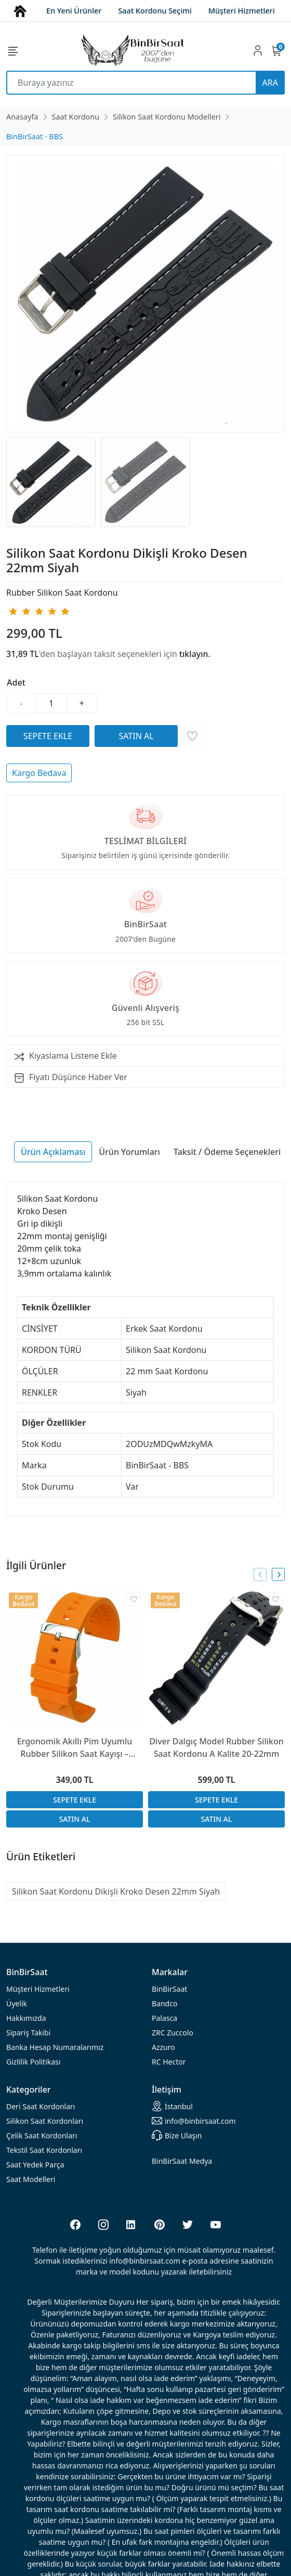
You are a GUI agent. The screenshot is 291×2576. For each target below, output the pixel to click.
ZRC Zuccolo (172, 2033)
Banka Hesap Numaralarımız (54, 2047)
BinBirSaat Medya (182, 2161)
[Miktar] (51, 703)
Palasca (164, 2018)
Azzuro (163, 2047)
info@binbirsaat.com (194, 2120)
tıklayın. (194, 654)
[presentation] (260, 1574)
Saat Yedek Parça (35, 2165)
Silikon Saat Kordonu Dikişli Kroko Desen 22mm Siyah (116, 1891)
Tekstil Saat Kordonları (44, 2150)
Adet (16, 682)
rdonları (40, 2106)
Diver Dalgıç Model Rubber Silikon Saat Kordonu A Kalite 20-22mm (216, 1747)
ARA (270, 82)
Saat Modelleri (30, 2179)
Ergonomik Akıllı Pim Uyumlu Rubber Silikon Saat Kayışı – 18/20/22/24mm (75, 1748)
